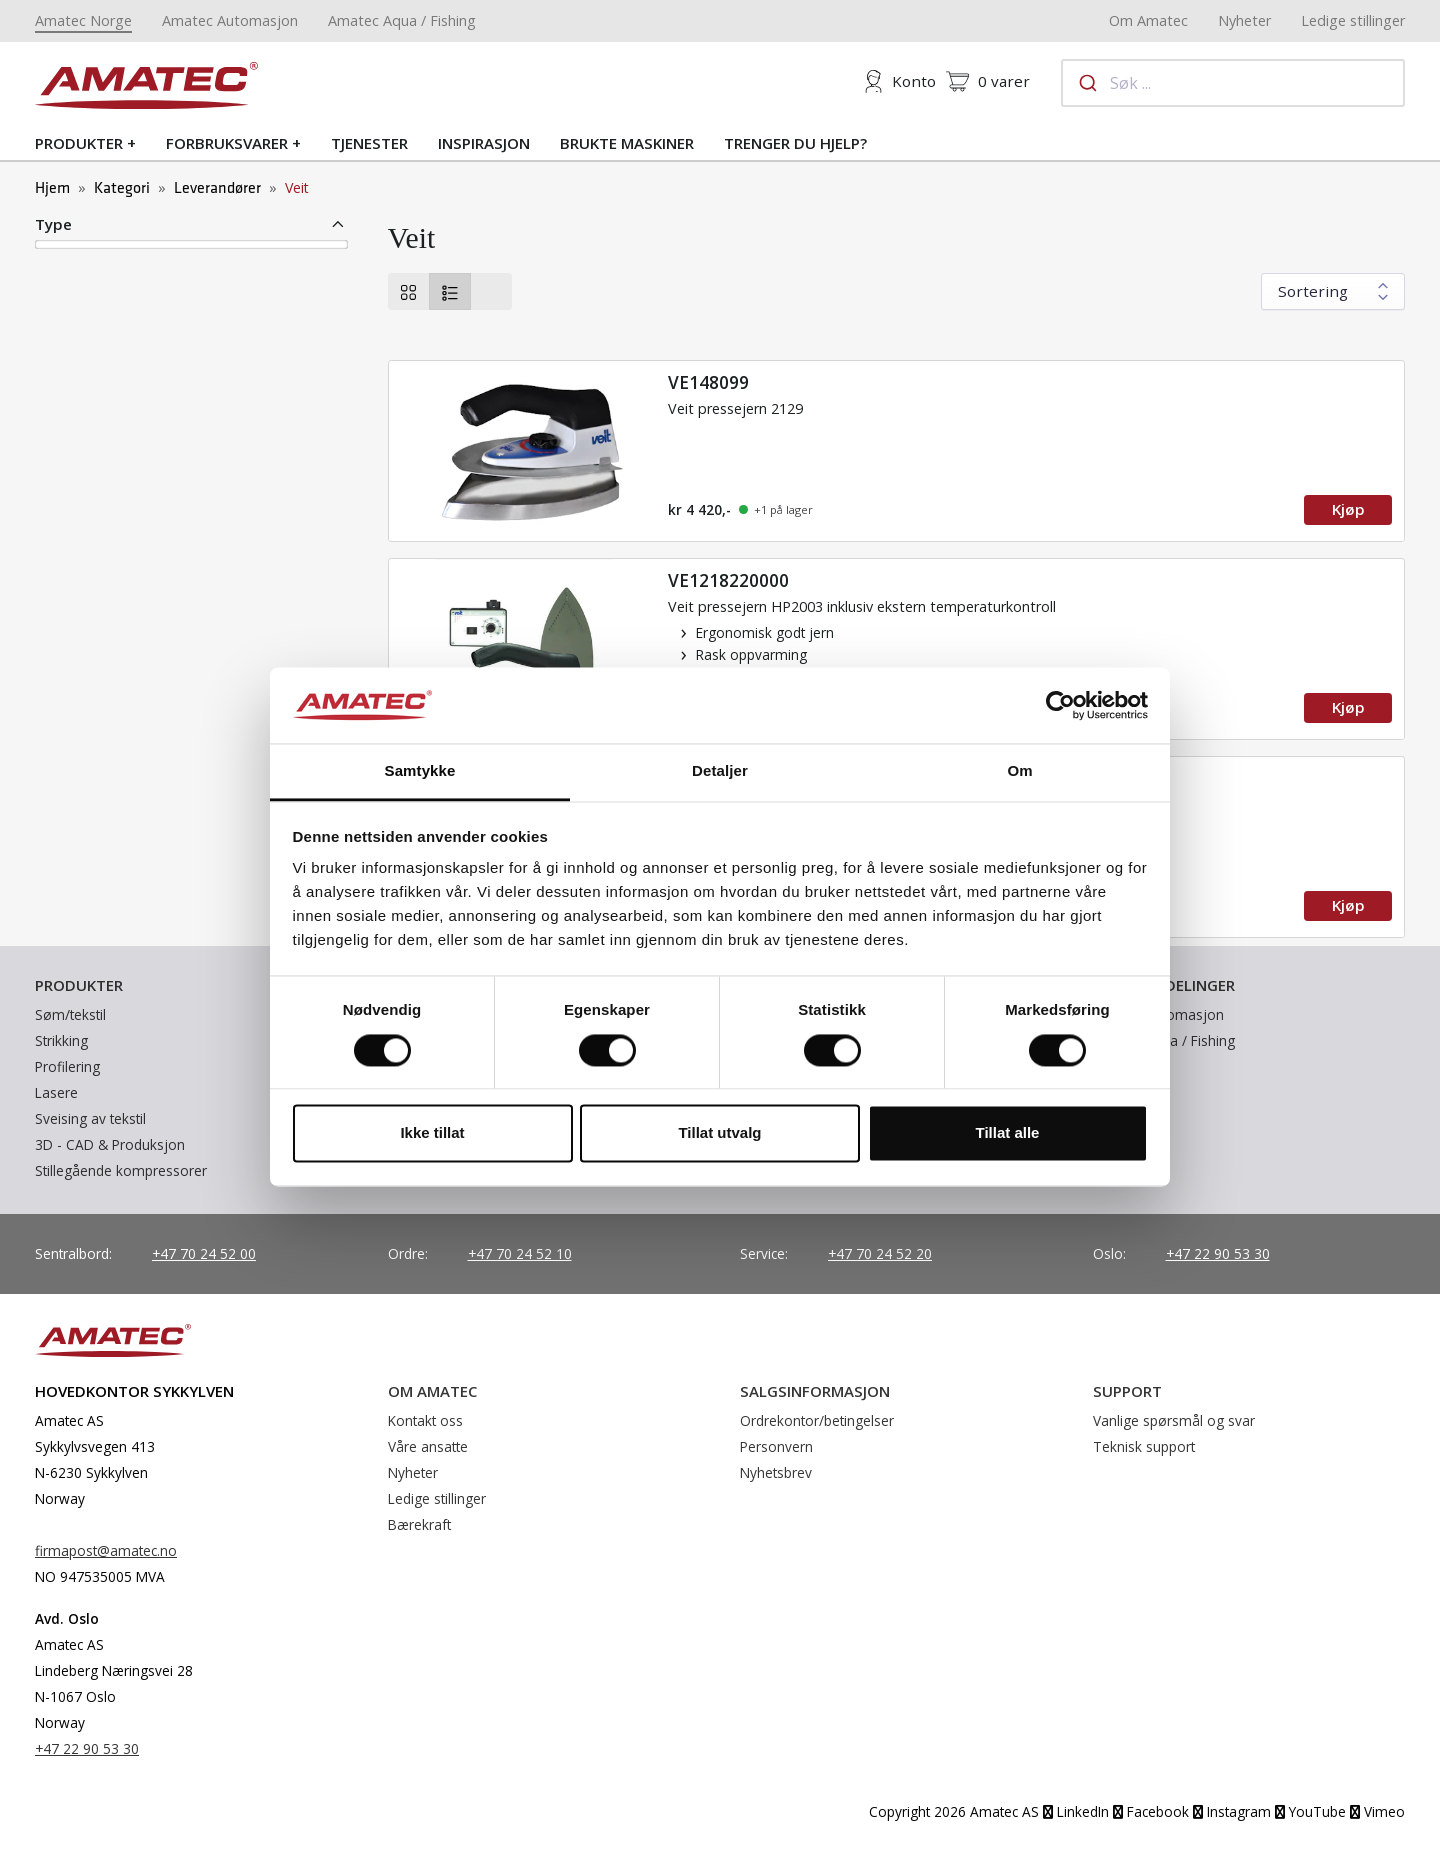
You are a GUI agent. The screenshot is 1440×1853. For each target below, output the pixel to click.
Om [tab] (1019, 771)
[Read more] (897, 451)
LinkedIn (1076, 1811)
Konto (899, 81)
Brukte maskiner (627, 143)
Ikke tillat (432, 1133)
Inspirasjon (484, 143)
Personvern (776, 1446)
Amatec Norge (83, 20)
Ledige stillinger (1353, 20)
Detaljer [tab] (720, 771)
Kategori (122, 188)
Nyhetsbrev (776, 1472)
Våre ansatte (428, 1446)
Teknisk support (1144, 1446)
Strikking (61, 1040)
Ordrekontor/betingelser (817, 1420)
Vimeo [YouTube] (1377, 1811)
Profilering (67, 1066)
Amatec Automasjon (230, 20)
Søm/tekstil (70, 1014)
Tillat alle (1008, 1133)
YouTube (1310, 1811)
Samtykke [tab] (420, 771)
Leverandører (217, 188)
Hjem (52, 188)
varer (988, 81)
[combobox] (1233, 83)
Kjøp (1348, 509)
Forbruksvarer (227, 143)
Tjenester (369, 143)
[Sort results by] (1333, 291)
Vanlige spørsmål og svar (1174, 1420)
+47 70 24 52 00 (204, 1253)
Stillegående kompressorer (121, 1170)
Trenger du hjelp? (795, 143)
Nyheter (1244, 20)
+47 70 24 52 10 (520, 1253)
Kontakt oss (425, 1420)
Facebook (1151, 1811)
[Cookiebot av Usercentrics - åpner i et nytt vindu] (1060, 705)
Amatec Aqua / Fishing (402, 20)
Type (53, 224)
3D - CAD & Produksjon (110, 1144)
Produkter (79, 143)
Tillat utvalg (719, 1133)
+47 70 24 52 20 (880, 1253)
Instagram (1232, 1811)
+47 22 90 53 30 (1218, 1253)
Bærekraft (419, 1524)
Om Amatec (1148, 20)
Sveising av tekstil (90, 1118)
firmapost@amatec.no (106, 1550)
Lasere (56, 1092)
